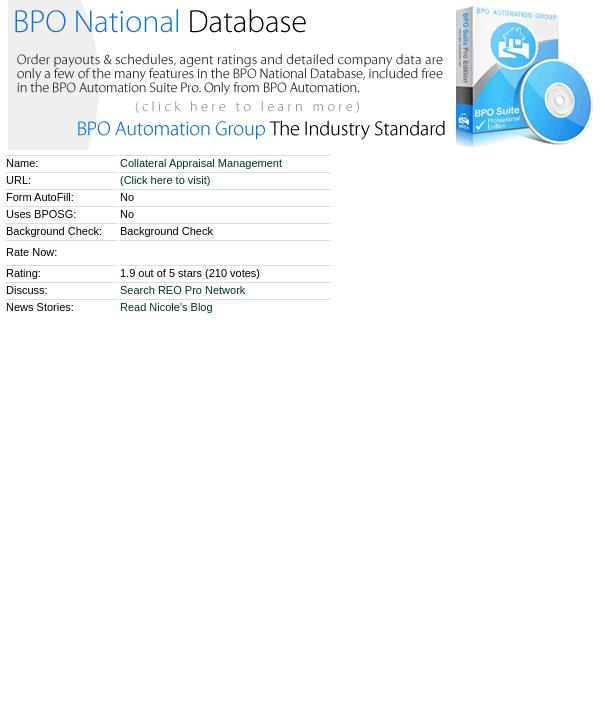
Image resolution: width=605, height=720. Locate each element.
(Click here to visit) (165, 180)
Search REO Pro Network (182, 290)
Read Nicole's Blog (166, 307)
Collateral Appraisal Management (202, 163)
